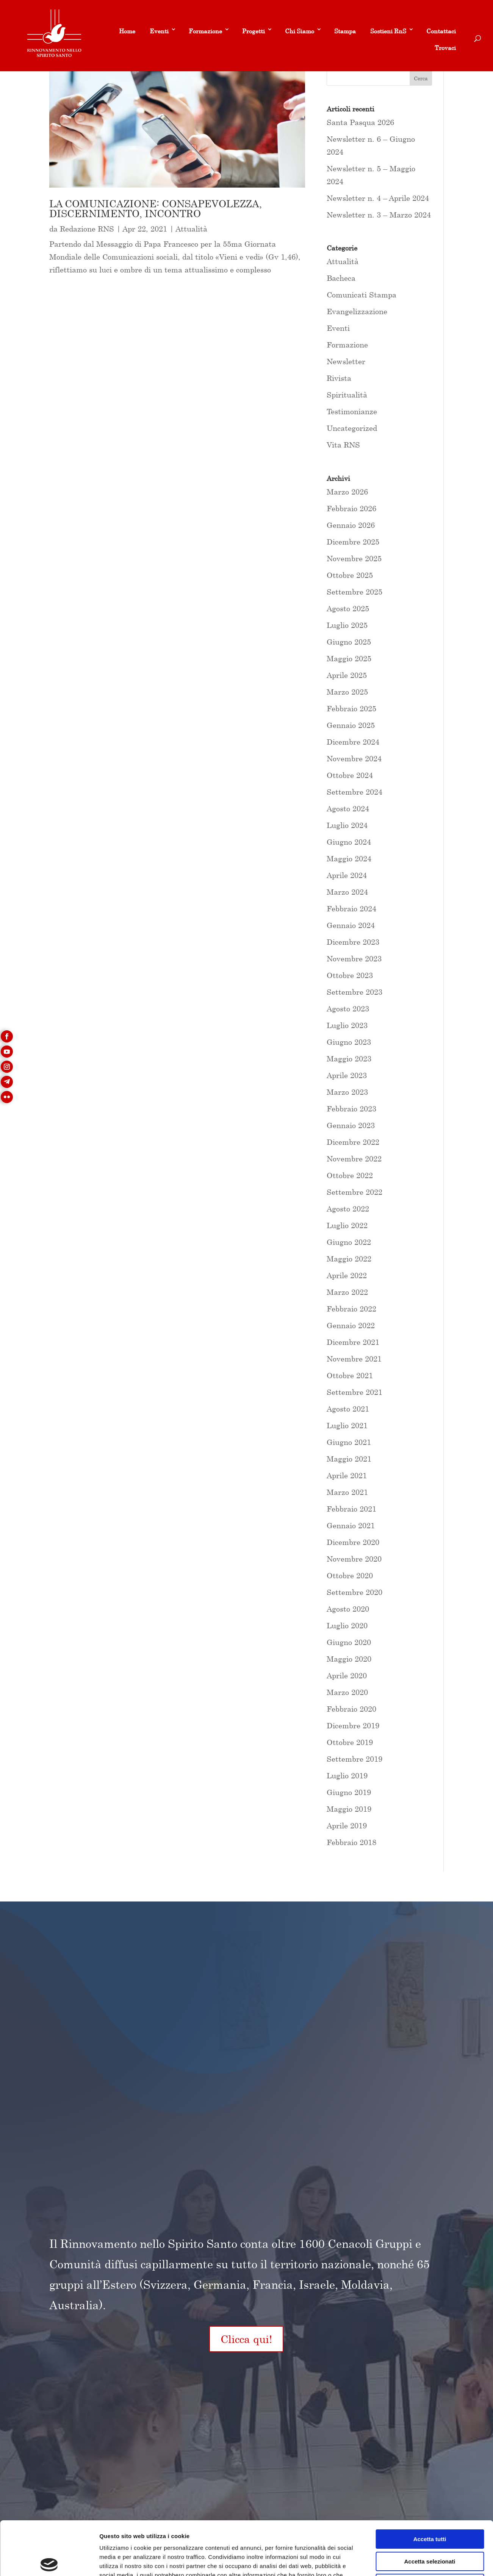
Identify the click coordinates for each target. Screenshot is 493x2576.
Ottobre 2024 (350, 775)
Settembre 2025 (354, 591)
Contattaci (441, 31)
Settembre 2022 (354, 1192)
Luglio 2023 (347, 1025)
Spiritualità (347, 394)
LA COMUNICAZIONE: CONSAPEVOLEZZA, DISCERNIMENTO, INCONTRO (155, 208)
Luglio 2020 (347, 1625)
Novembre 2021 (354, 1358)
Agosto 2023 (348, 1008)
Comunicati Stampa (361, 294)
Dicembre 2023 (353, 941)
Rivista (339, 378)
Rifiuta (430, 2527)
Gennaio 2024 (351, 925)
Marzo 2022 (347, 1292)
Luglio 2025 (347, 625)
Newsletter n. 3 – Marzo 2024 (379, 214)
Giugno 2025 (349, 641)
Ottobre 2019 (350, 1742)
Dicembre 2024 (353, 741)
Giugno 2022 (349, 1242)
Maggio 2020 (349, 1658)
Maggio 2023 (349, 1058)
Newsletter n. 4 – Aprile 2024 (378, 198)
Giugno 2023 (349, 1042)
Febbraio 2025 (351, 708)
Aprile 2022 (347, 1275)
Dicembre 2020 (353, 1542)
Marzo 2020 (347, 1692)
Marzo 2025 (347, 691)
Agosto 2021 (348, 1408)
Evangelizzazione (357, 311)
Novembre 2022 (354, 1158)
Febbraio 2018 (351, 1842)
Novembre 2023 (354, 958)
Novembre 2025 (354, 558)
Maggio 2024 (349, 858)
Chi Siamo (299, 31)
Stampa (345, 31)
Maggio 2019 (349, 1808)
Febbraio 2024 (351, 908)
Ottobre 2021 (350, 1375)
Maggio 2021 (349, 1458)
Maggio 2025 (349, 658)
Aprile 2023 (347, 1075)
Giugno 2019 (349, 1792)
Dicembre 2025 (353, 541)
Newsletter (346, 361)
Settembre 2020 (354, 1592)
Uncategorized (352, 428)
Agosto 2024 (348, 808)
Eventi (159, 31)
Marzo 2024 (347, 891)
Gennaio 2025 (351, 725)
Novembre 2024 (354, 758)
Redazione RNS (87, 228)
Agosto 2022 (348, 1208)
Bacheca (341, 278)
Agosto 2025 (348, 608)
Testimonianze (352, 411)
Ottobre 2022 (350, 1175)
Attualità (191, 228)
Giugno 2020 (349, 1642)
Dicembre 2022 (353, 1142)
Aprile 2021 (347, 1475)
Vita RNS (343, 444)
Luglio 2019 (347, 1775)
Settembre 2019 (354, 1758)
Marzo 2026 (347, 491)
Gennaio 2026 (351, 525)
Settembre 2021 (354, 1392)
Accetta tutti (429, 2483)
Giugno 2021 (349, 1442)
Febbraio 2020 (351, 1708)
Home (127, 31)
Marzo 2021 (347, 1492)
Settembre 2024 (354, 791)
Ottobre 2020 (350, 1575)
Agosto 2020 (348, 1608)
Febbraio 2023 (351, 1108)
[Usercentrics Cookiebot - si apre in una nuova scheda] (49, 2561)
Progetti (253, 31)
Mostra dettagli (398, 2561)
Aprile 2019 (347, 1825)
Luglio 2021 (347, 1425)
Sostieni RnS (388, 31)
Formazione (205, 31)
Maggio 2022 (349, 1258)
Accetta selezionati (429, 2505)
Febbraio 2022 (351, 1308)
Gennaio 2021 (351, 1525)
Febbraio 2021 (351, 1508)
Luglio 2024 (347, 825)
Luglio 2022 (347, 1225)
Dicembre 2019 (353, 1725)
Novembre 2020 (354, 1558)
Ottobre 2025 (350, 575)
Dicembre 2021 (353, 1342)
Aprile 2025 (347, 675)
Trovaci (445, 48)
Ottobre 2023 (350, 975)
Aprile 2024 (347, 875)
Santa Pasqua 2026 (360, 122)
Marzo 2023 (347, 1092)
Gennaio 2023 (351, 1125)
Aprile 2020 (347, 1675)
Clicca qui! (246, 2339)
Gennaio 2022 (351, 1325)
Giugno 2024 (349, 841)
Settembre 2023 (354, 992)
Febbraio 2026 (351, 508)
